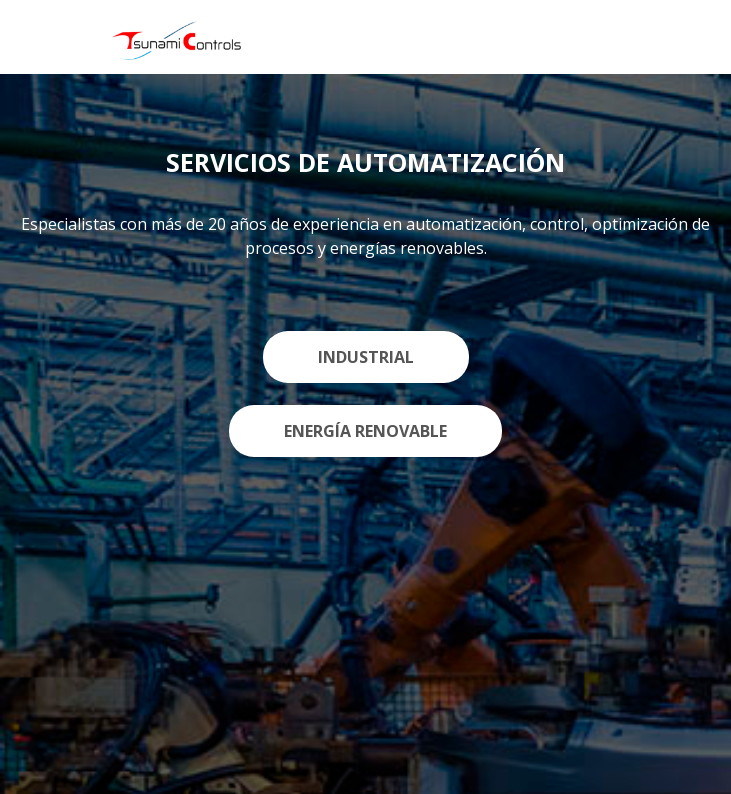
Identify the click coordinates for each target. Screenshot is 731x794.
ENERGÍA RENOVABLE (365, 431)
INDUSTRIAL (366, 357)
